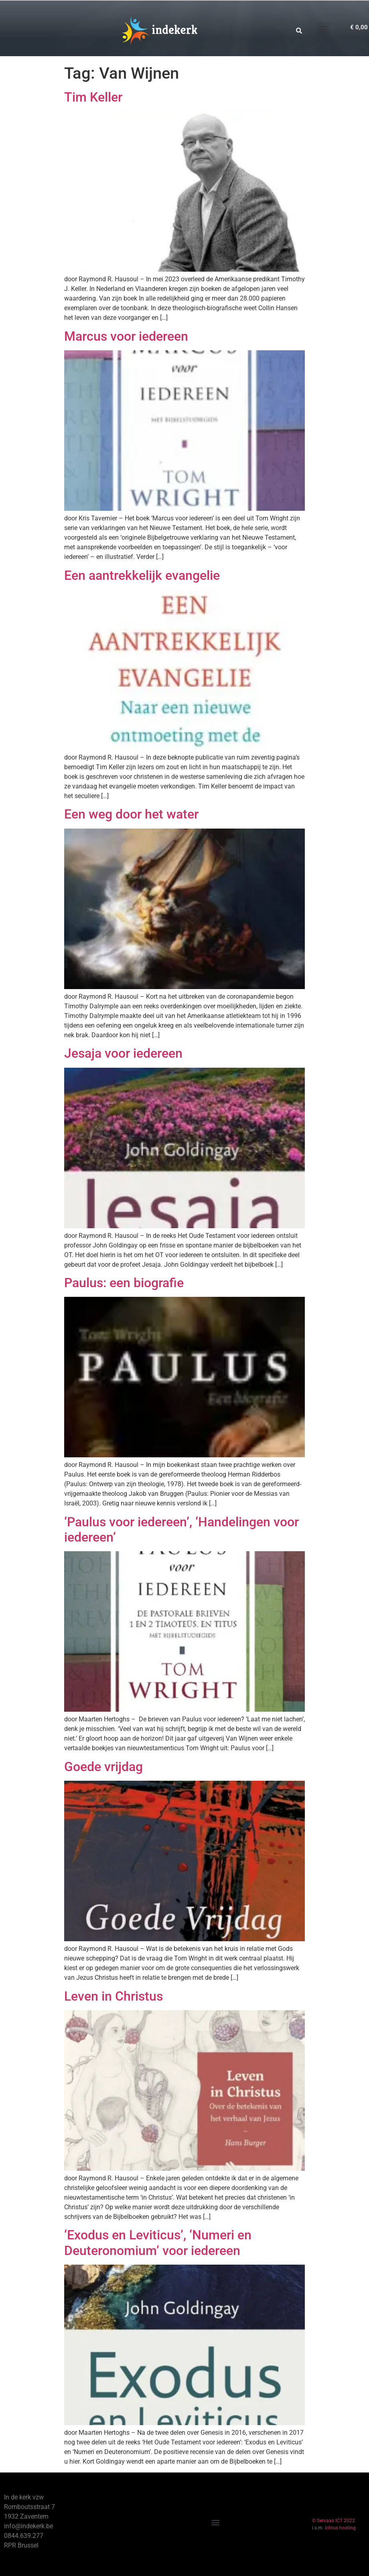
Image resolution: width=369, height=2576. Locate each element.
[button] (323, 28)
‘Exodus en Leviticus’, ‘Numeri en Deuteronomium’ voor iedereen (157, 2242)
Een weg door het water (131, 814)
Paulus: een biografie (124, 1282)
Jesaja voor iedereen (123, 1053)
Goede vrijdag (103, 1766)
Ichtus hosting (340, 2528)
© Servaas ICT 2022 (333, 2520)
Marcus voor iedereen (126, 336)
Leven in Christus (113, 1996)
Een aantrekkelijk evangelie (142, 575)
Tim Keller (93, 97)
